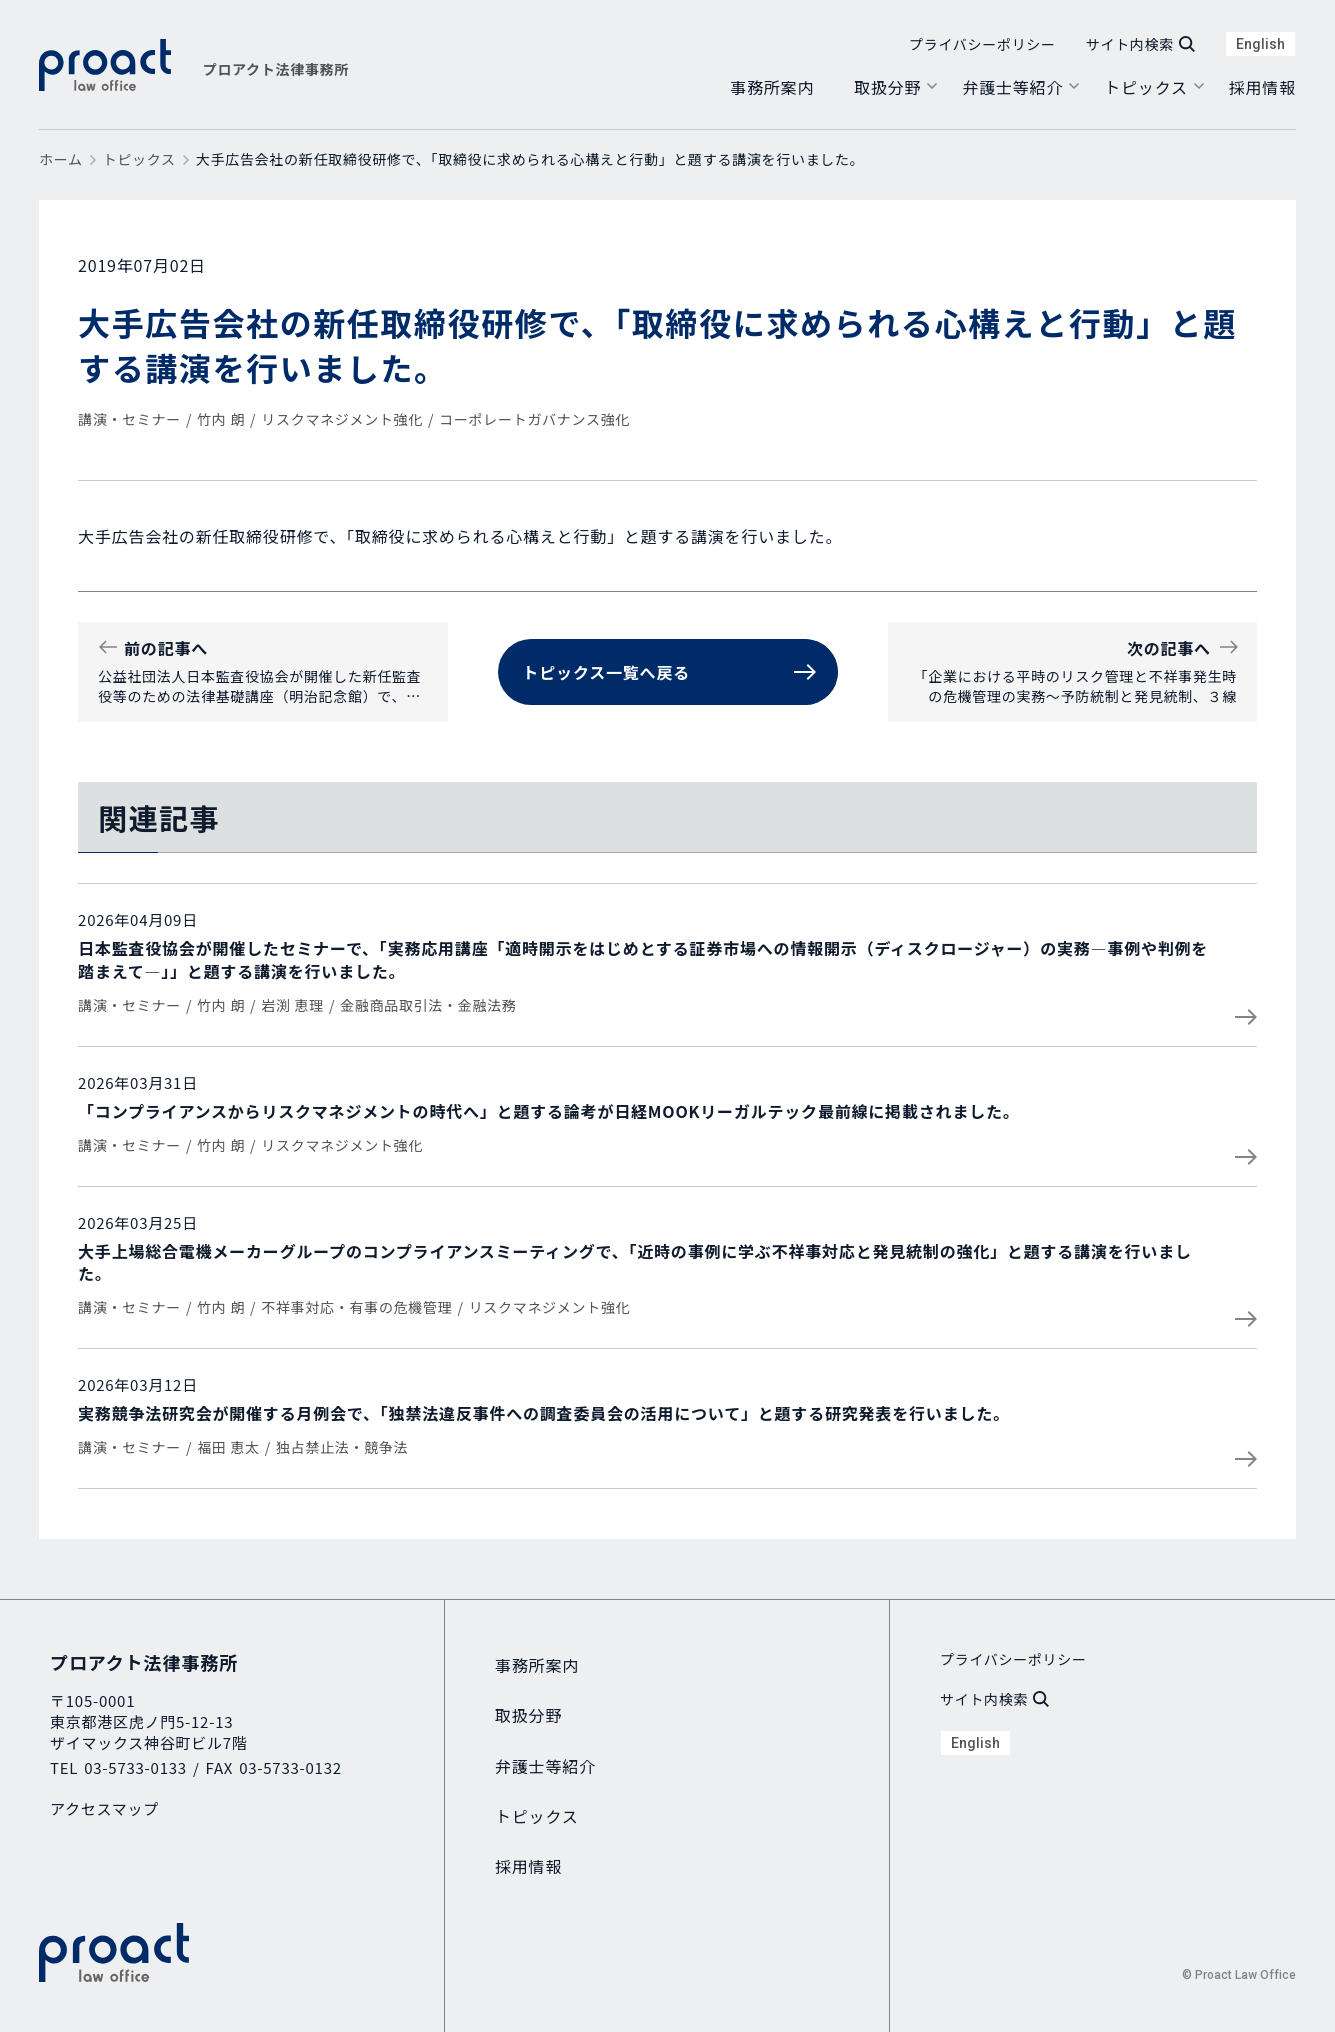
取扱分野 (887, 87)
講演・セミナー (129, 419)
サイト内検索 (1140, 44)
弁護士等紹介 (1012, 87)
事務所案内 (772, 87)
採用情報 (1262, 87)
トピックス (1146, 87)
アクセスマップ (104, 1808)
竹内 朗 (221, 419)
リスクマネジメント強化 (342, 419)
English (1260, 44)
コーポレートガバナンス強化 (534, 419)
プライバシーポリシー (982, 44)
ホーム (61, 159)
